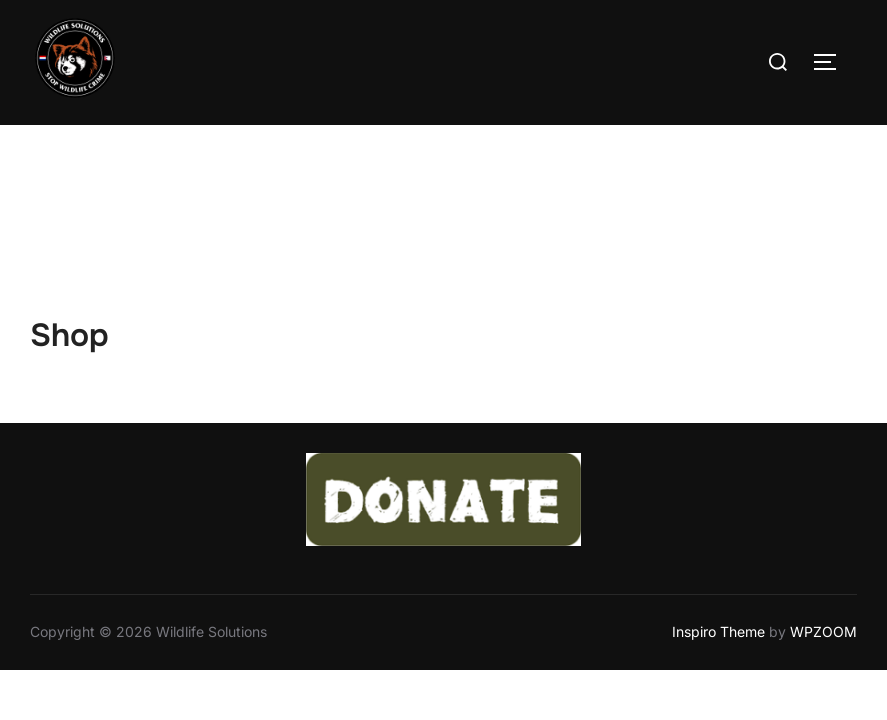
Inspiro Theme (718, 506)
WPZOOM (823, 506)
